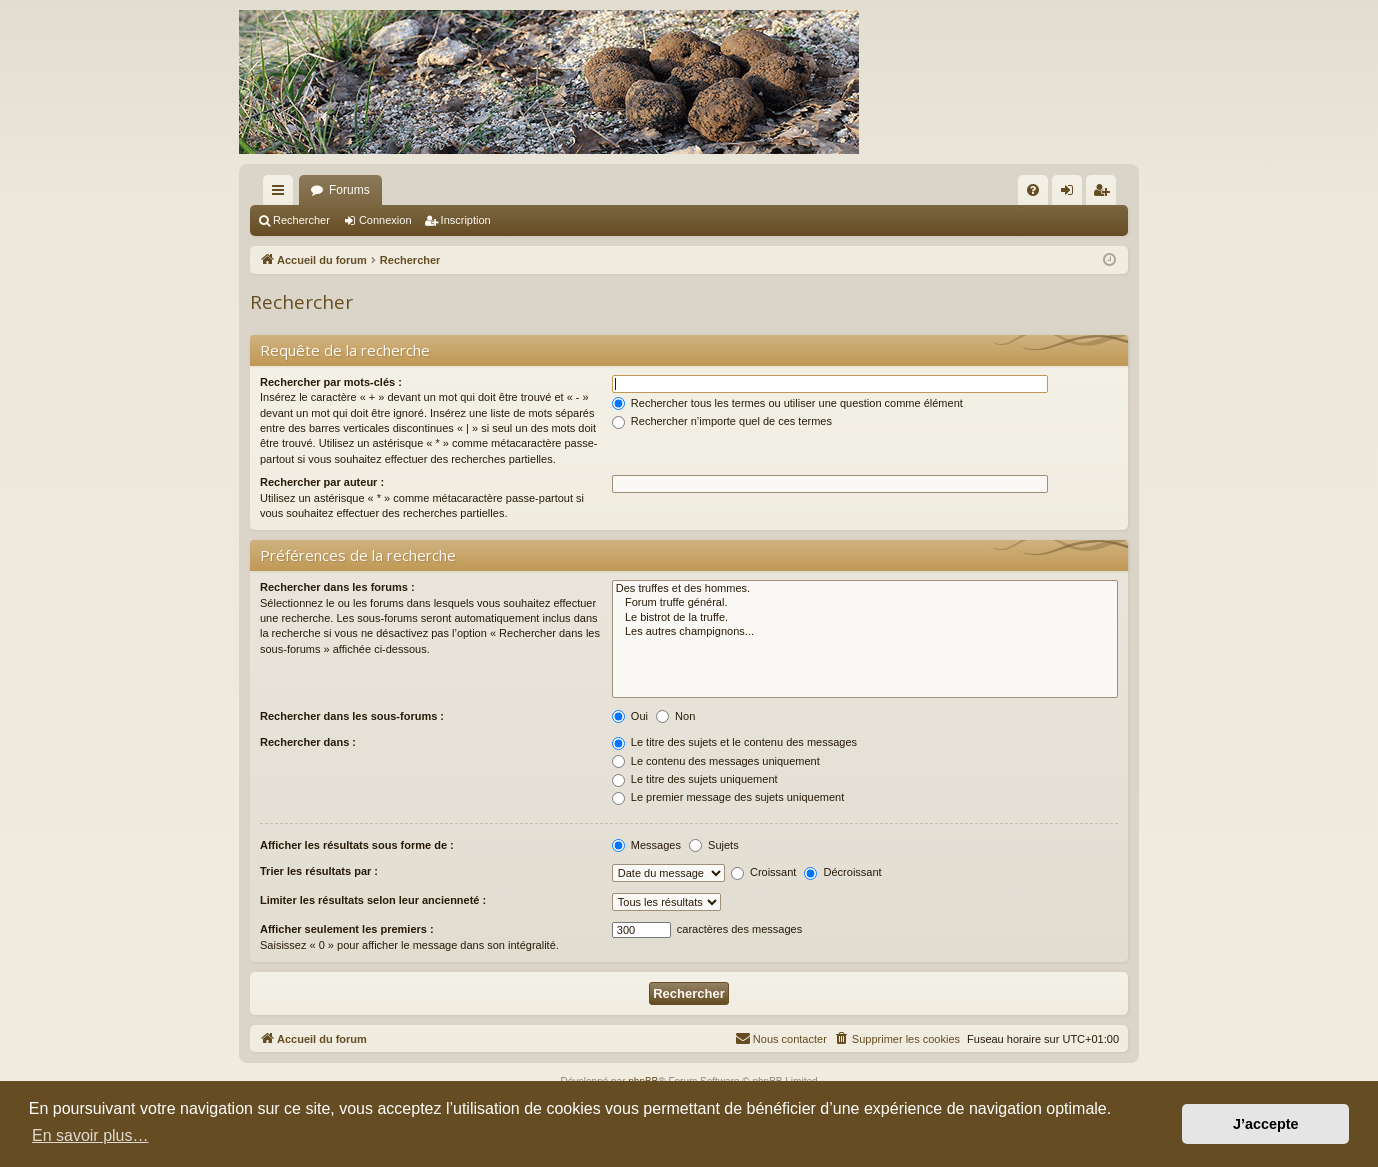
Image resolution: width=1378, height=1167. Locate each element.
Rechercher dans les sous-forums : (352, 716)
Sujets (714, 845)
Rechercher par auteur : (322, 482)
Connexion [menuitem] (1071, 194)
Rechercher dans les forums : (337, 587)
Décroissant (842, 872)
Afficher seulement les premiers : (347, 929)
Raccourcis (282, 194)
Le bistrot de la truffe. (865, 618)
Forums (349, 190)
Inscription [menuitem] (1105, 194)
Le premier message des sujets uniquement (728, 797)
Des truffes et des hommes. (865, 589)
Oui (630, 716)
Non (675, 716)
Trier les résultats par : (319, 871)
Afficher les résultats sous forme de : (357, 845)
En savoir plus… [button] (90, 1135)
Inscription (466, 220)
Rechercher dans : (308, 742)
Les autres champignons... (865, 632)
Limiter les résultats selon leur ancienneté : (373, 900)
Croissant (764, 872)
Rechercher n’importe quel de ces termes (722, 421)
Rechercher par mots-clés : (331, 382)
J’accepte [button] (1266, 1124)
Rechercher (301, 220)
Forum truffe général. (865, 603)
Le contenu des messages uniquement (716, 761)
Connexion (385, 220)
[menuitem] (1033, 190)
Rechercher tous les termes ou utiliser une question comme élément (787, 403)
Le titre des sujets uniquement (695, 779)
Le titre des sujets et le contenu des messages (734, 742)
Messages (646, 845)
